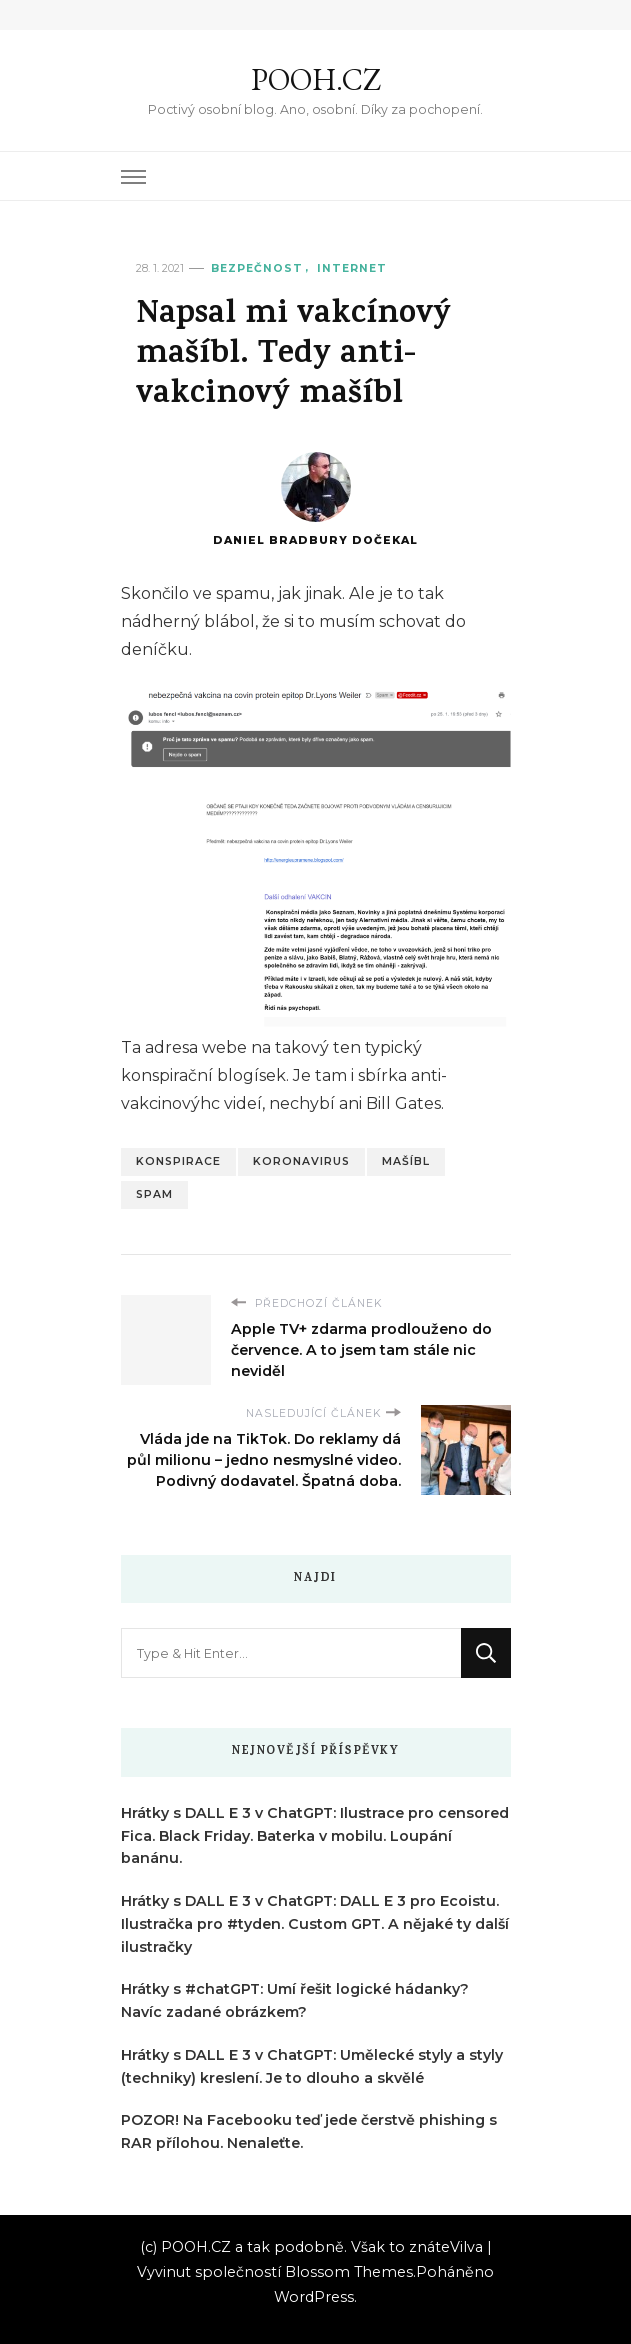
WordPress (314, 2297)
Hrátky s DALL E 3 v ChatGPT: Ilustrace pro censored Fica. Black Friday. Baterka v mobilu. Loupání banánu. (315, 1836)
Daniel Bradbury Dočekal (315, 499)
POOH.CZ (316, 79)
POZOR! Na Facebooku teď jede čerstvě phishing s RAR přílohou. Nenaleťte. (309, 2131)
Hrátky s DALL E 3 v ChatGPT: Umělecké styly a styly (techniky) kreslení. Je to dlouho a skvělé (312, 2066)
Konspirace (178, 1161)
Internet (352, 268)
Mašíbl (406, 1161)
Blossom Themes (349, 2272)
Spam (154, 1194)
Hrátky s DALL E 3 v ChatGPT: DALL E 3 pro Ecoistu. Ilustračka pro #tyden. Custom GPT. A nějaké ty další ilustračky (315, 1924)
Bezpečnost (257, 268)
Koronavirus (301, 1161)
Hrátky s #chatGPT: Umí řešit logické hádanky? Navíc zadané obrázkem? (295, 2000)
